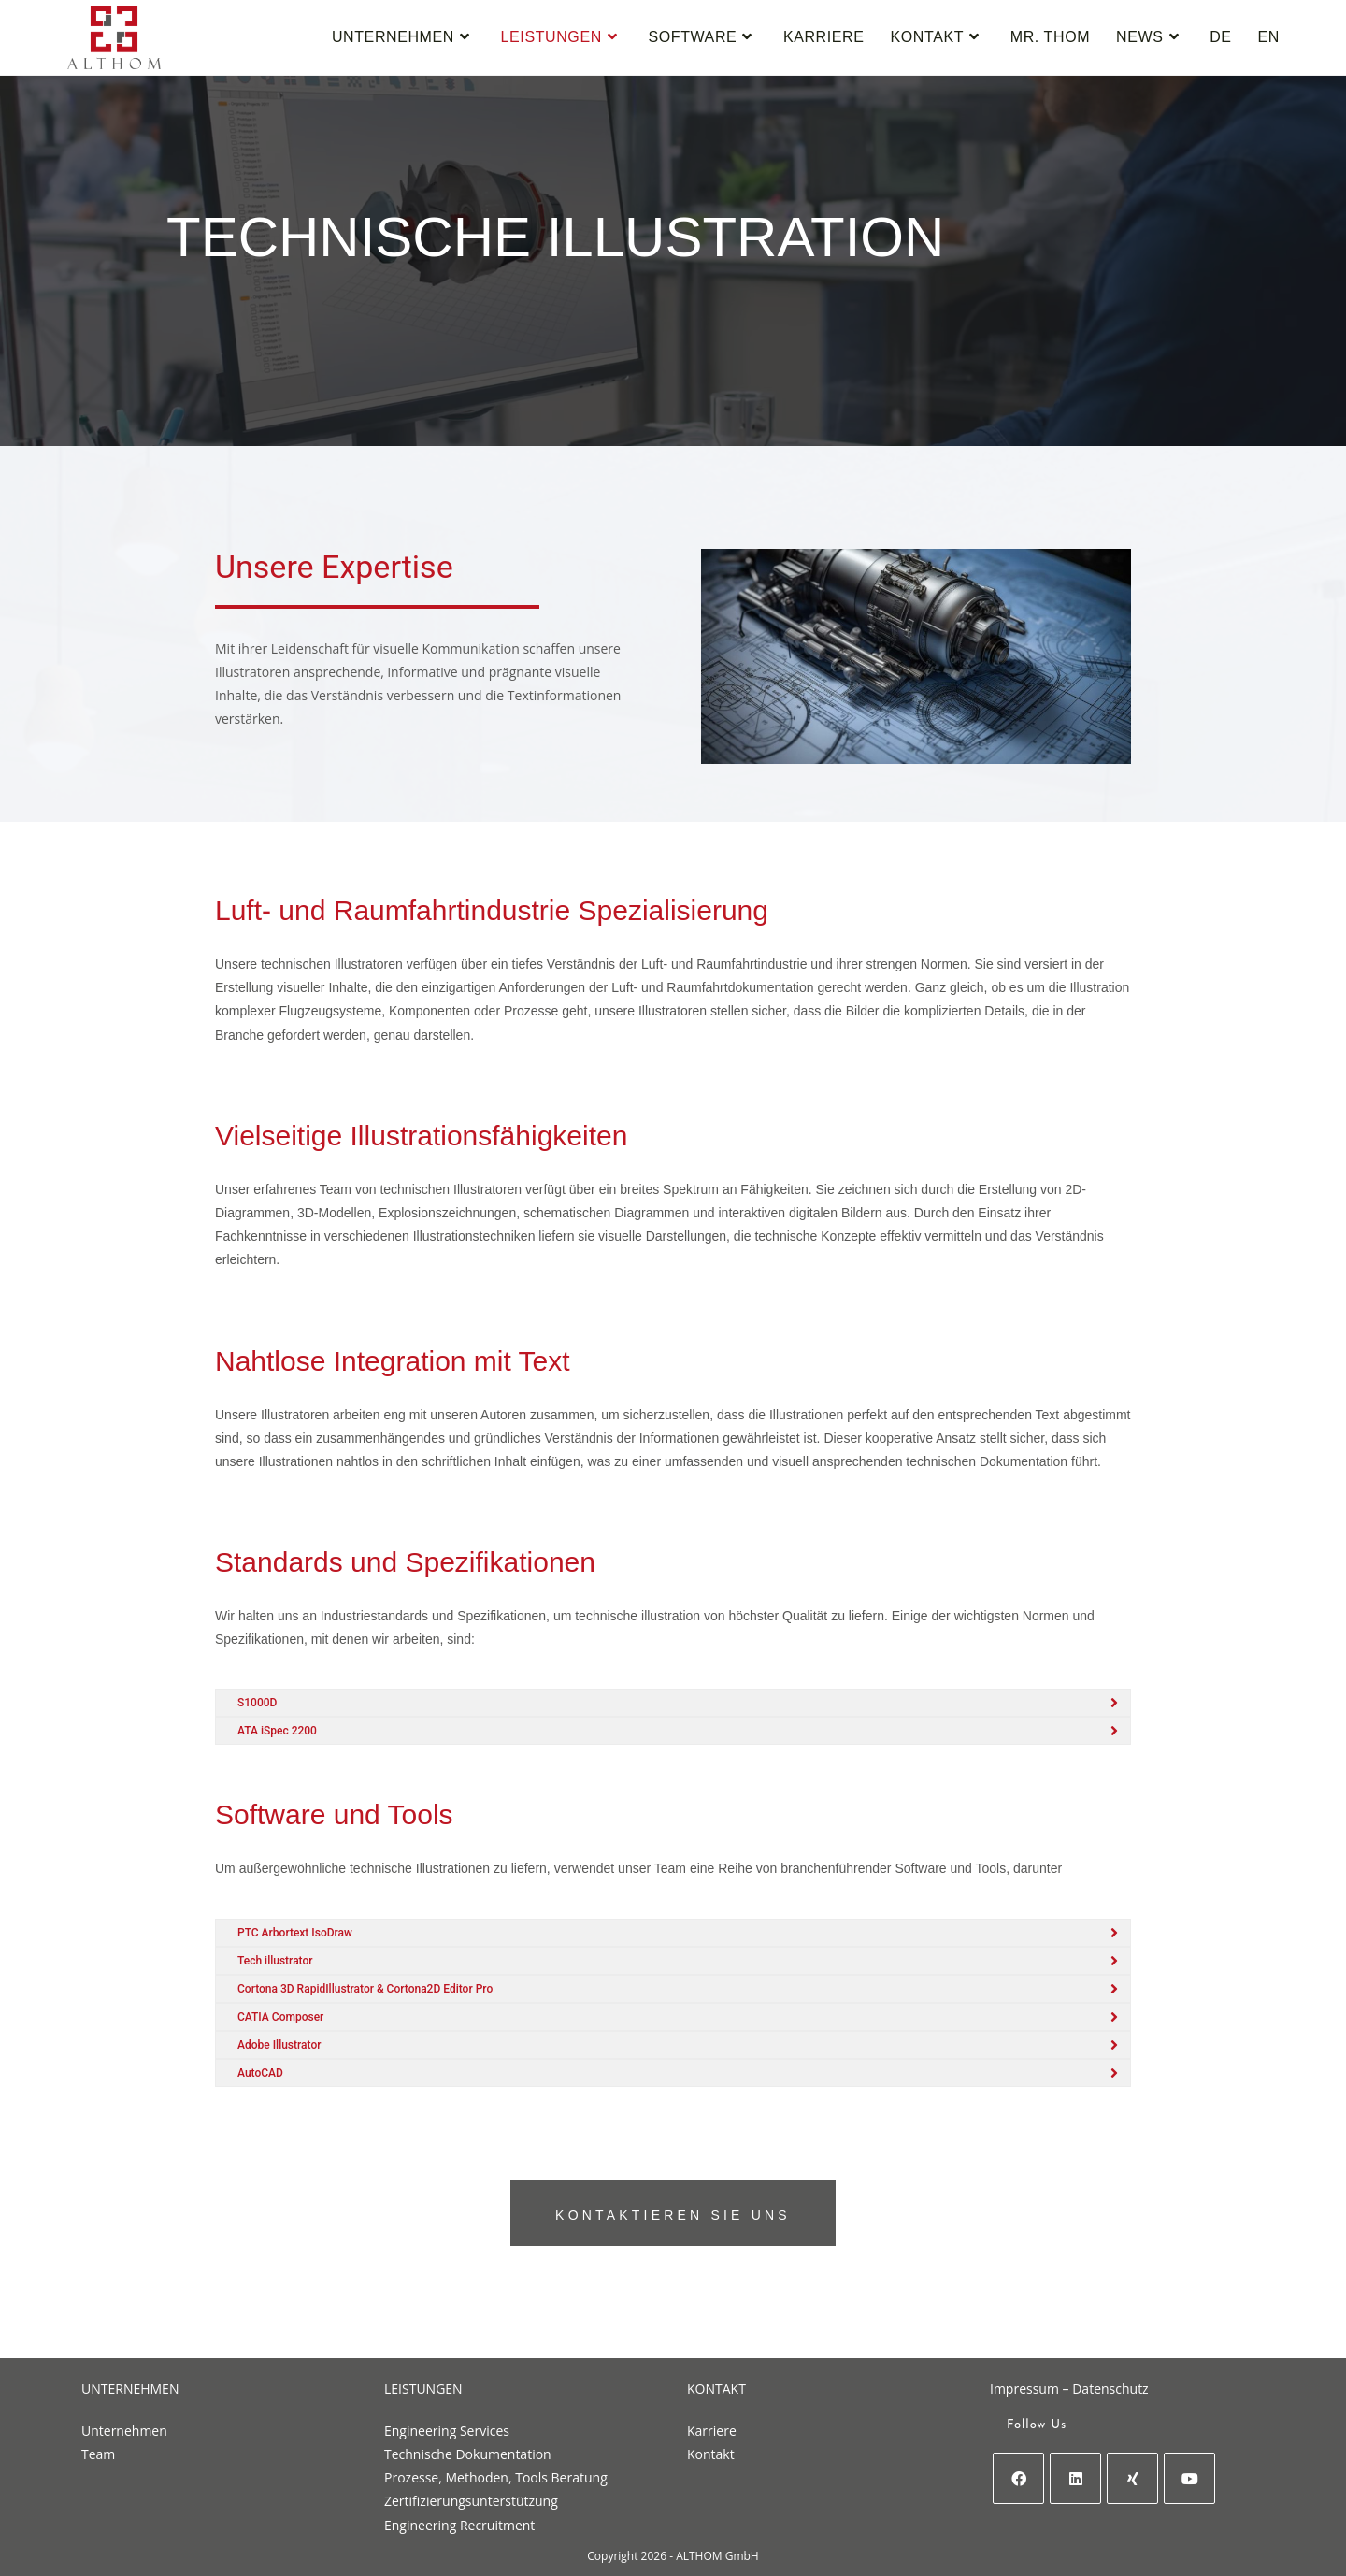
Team (98, 2454)
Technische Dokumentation (467, 2454)
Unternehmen (124, 2430)
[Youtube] (1189, 2478)
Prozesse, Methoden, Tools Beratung (496, 2477)
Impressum (1024, 2388)
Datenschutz (1110, 2388)
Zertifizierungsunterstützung (471, 2501)
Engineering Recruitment (459, 2525)
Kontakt (711, 2454)
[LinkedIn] (1075, 2478)
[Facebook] (1018, 2478)
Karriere (712, 2430)
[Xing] (1132, 2478)
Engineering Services (446, 2430)
